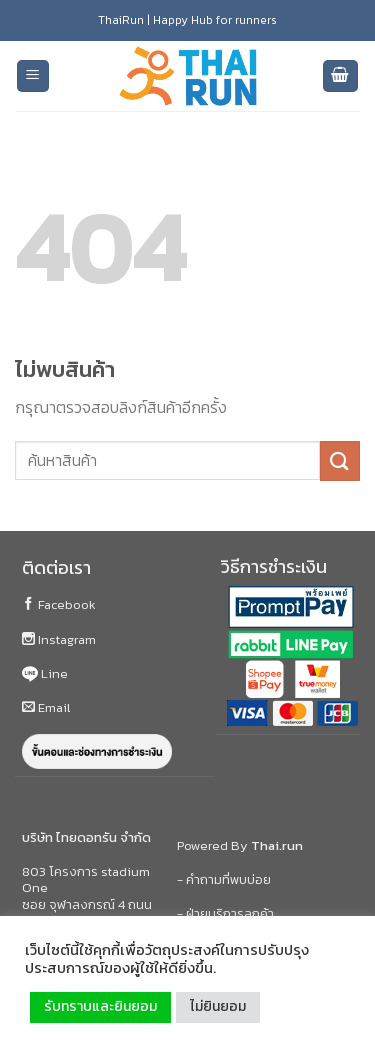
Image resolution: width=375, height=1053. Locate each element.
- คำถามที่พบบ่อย (224, 879)
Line (45, 673)
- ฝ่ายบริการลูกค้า (225, 913)
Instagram (59, 639)
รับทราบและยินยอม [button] (100, 1006)
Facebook (59, 604)
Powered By (240, 845)
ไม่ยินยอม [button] (218, 1006)
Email (46, 707)
